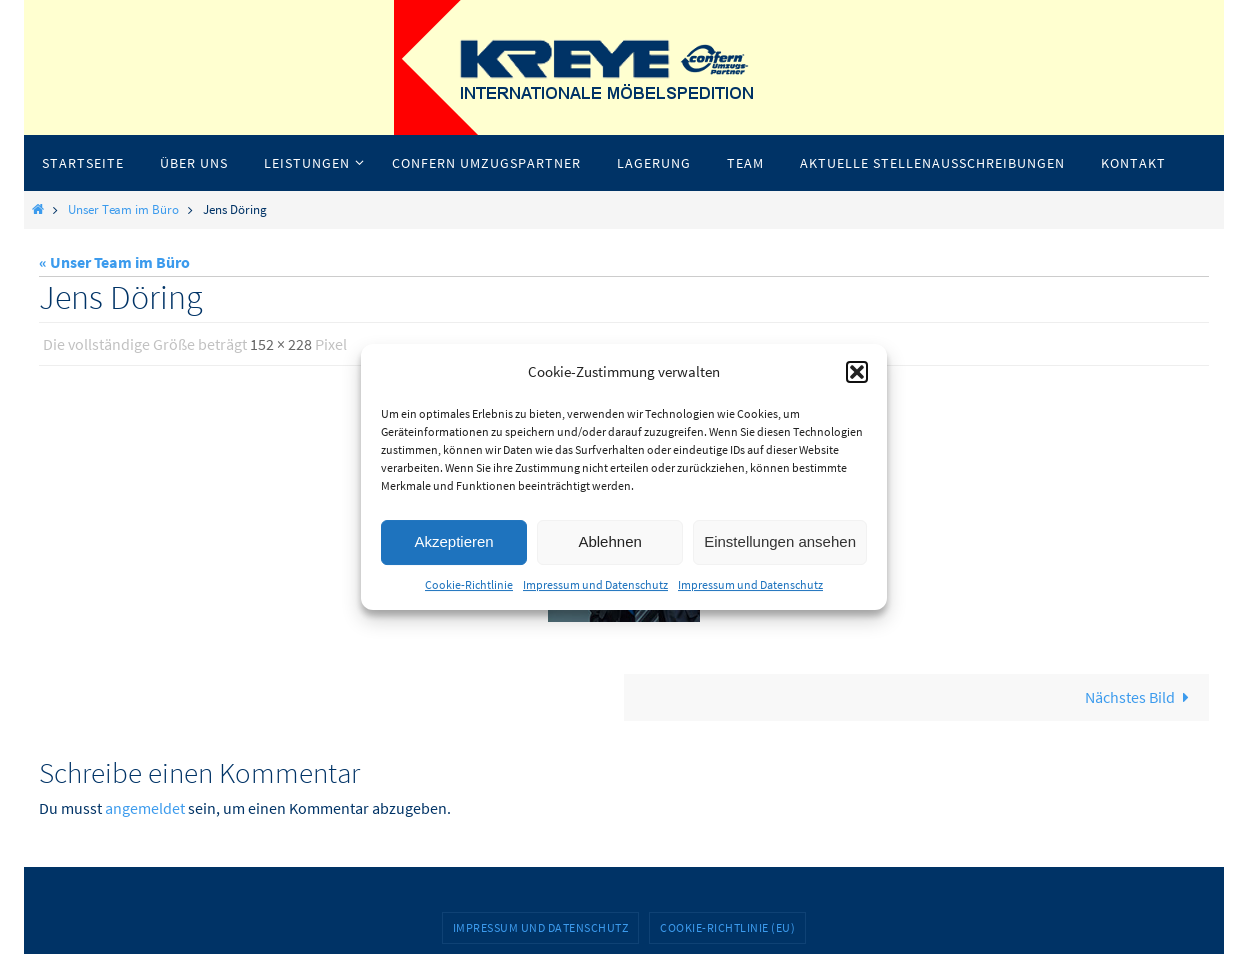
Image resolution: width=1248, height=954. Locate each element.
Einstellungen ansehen (780, 541)
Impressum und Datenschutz (595, 584)
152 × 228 (281, 344)
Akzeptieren (453, 541)
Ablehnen (609, 541)
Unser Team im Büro (123, 209)
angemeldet (145, 808)
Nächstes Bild (1141, 697)
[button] (857, 372)
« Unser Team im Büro (114, 262)
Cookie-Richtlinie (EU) (727, 927)
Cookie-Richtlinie (469, 584)
